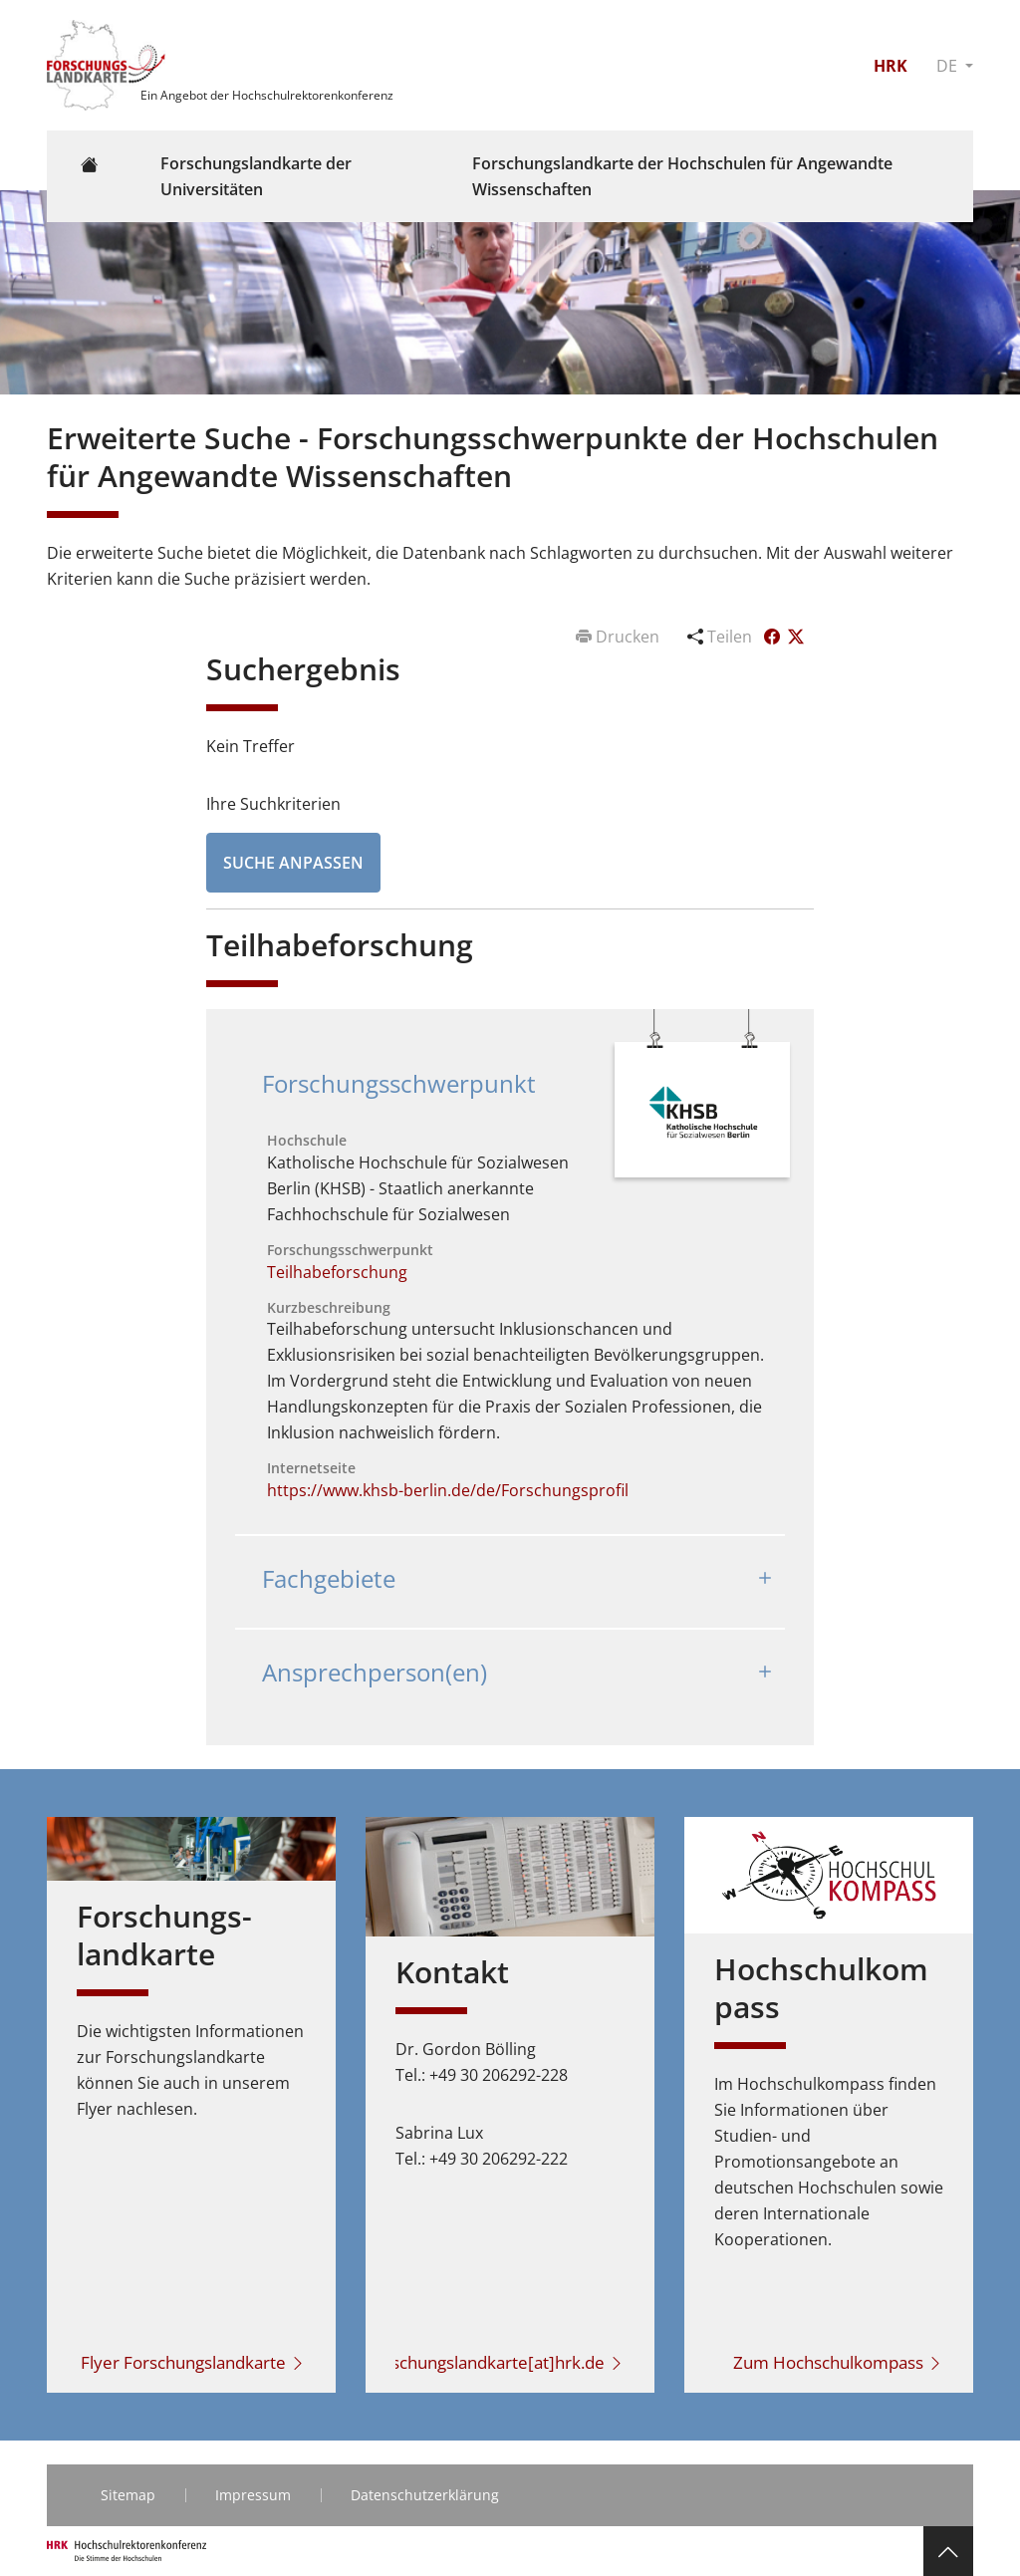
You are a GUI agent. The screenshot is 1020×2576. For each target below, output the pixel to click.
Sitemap (128, 2494)
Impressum (253, 2494)
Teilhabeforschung (337, 1272)
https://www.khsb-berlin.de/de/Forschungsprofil (448, 1490)
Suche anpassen (293, 863)
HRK (890, 66)
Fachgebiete (328, 1578)
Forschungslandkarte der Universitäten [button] (256, 176)
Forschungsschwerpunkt (399, 1083)
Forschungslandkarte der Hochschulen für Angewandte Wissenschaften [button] (682, 176)
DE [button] (948, 66)
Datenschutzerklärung (425, 2494)
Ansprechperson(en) (374, 1672)
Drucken (619, 636)
